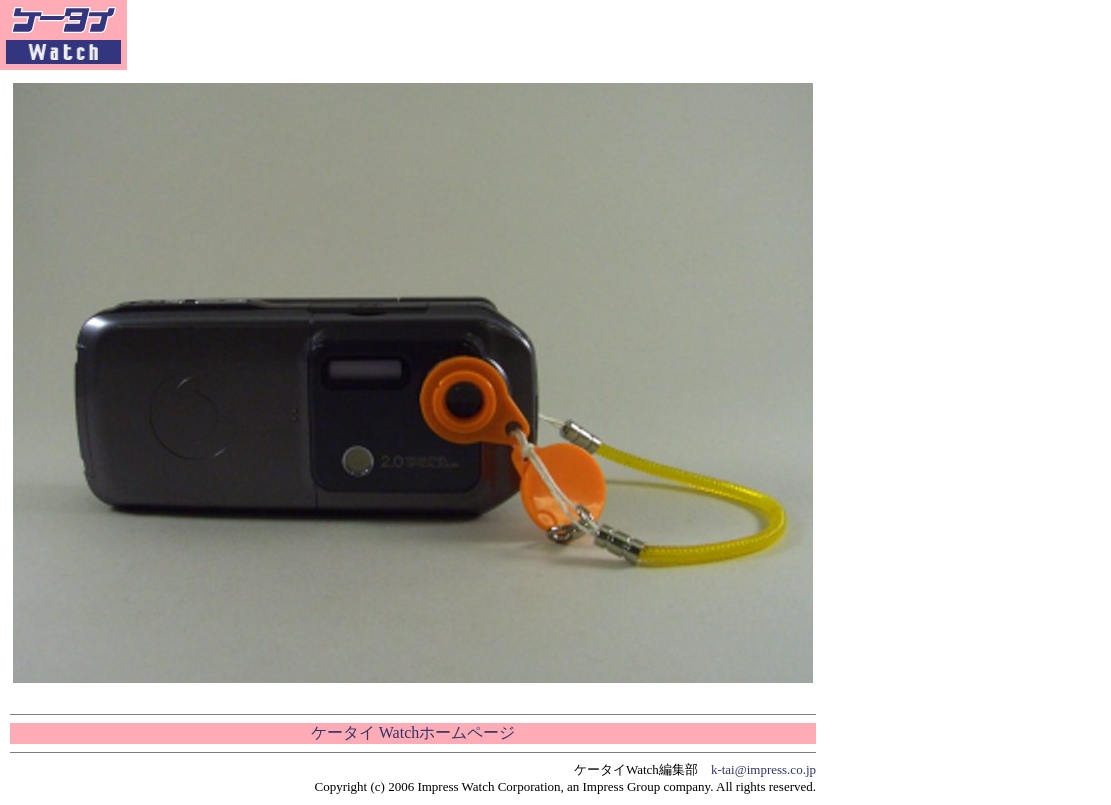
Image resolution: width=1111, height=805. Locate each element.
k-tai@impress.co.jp (763, 769)
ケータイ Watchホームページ (413, 732)
